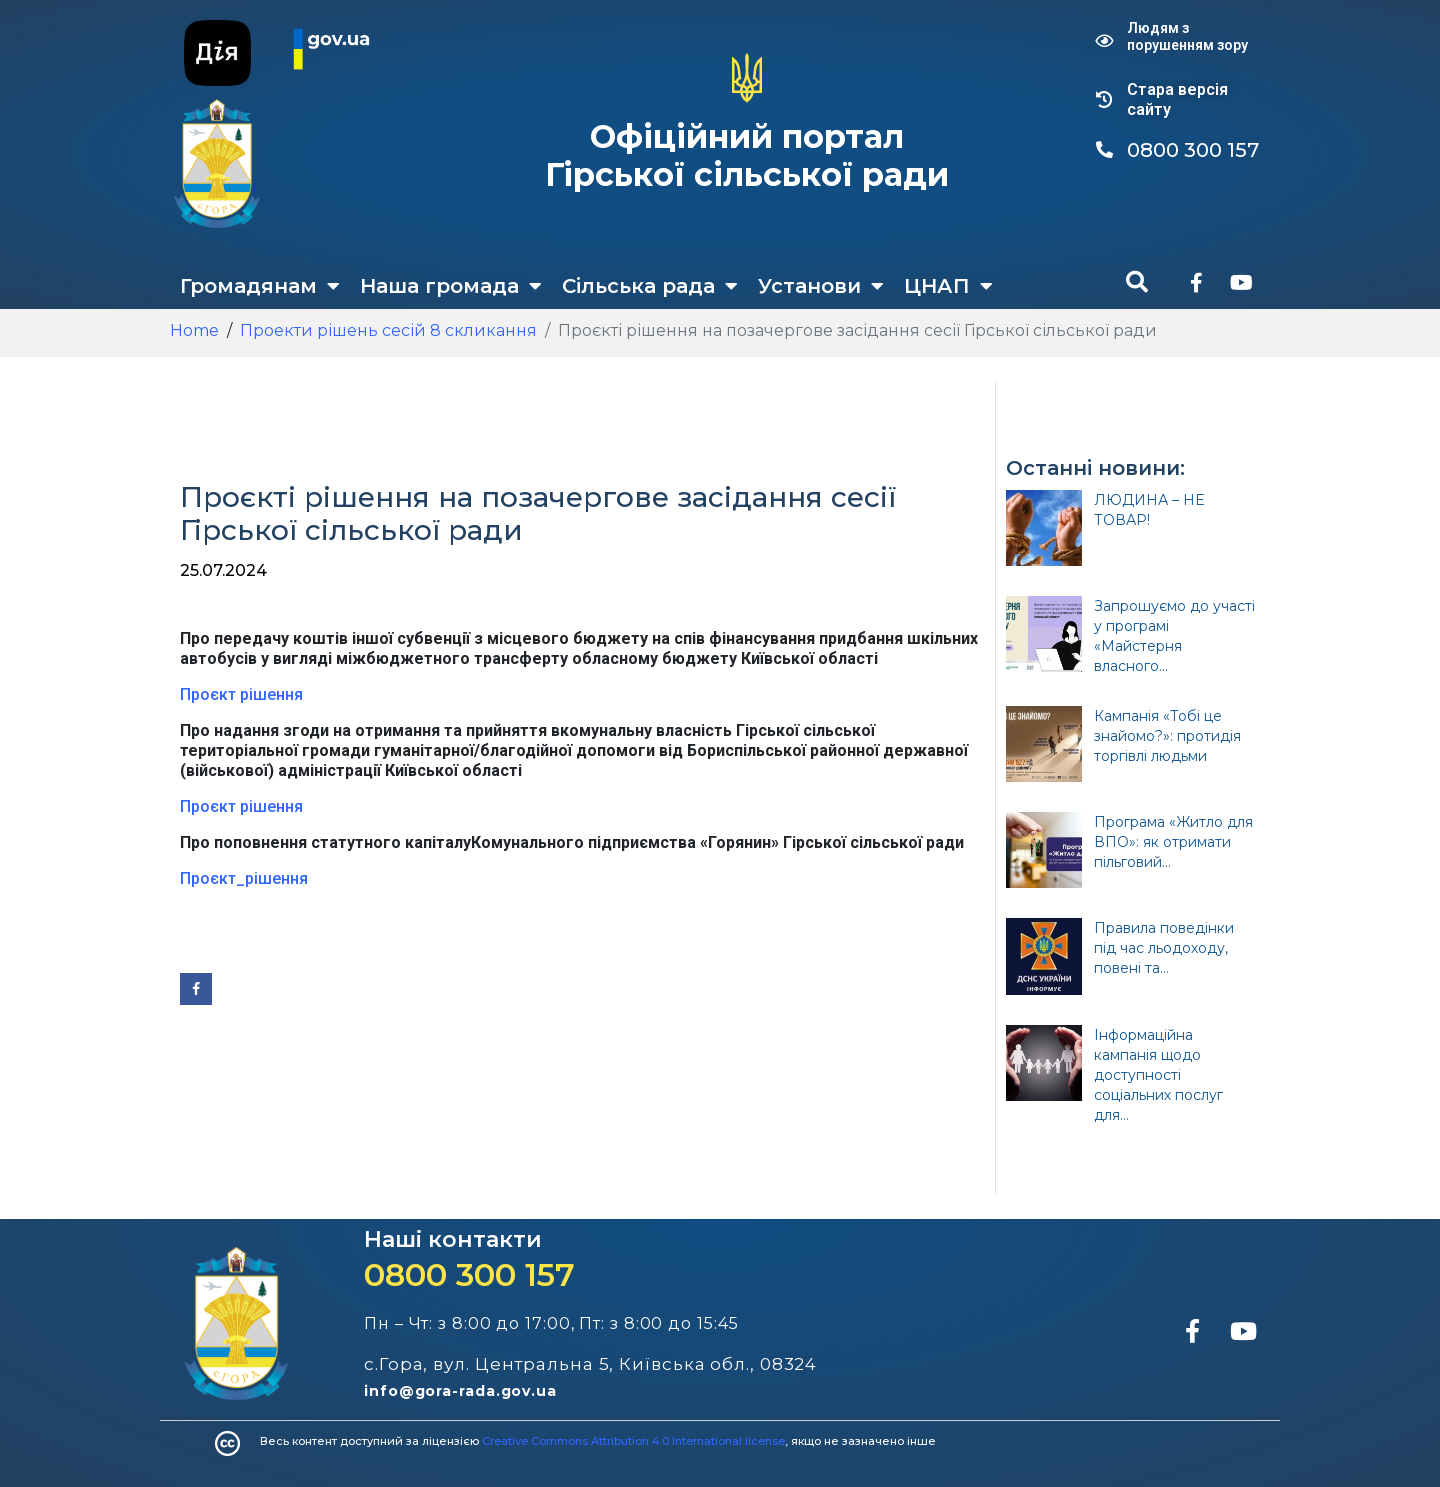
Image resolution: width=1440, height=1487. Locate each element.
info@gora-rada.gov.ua (460, 1391)
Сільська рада (650, 286)
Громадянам (260, 286)
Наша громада (451, 286)
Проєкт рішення (241, 694)
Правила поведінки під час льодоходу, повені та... (1164, 948)
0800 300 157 (469, 1274)
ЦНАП (948, 286)
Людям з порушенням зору (1187, 36)
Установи (821, 286)
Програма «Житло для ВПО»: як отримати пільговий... (1173, 842)
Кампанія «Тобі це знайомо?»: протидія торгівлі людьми (1167, 736)
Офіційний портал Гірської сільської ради (747, 155)
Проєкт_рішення (244, 878)
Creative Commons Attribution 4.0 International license (633, 1441)
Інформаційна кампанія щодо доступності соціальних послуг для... (1158, 1075)
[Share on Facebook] (196, 989)
